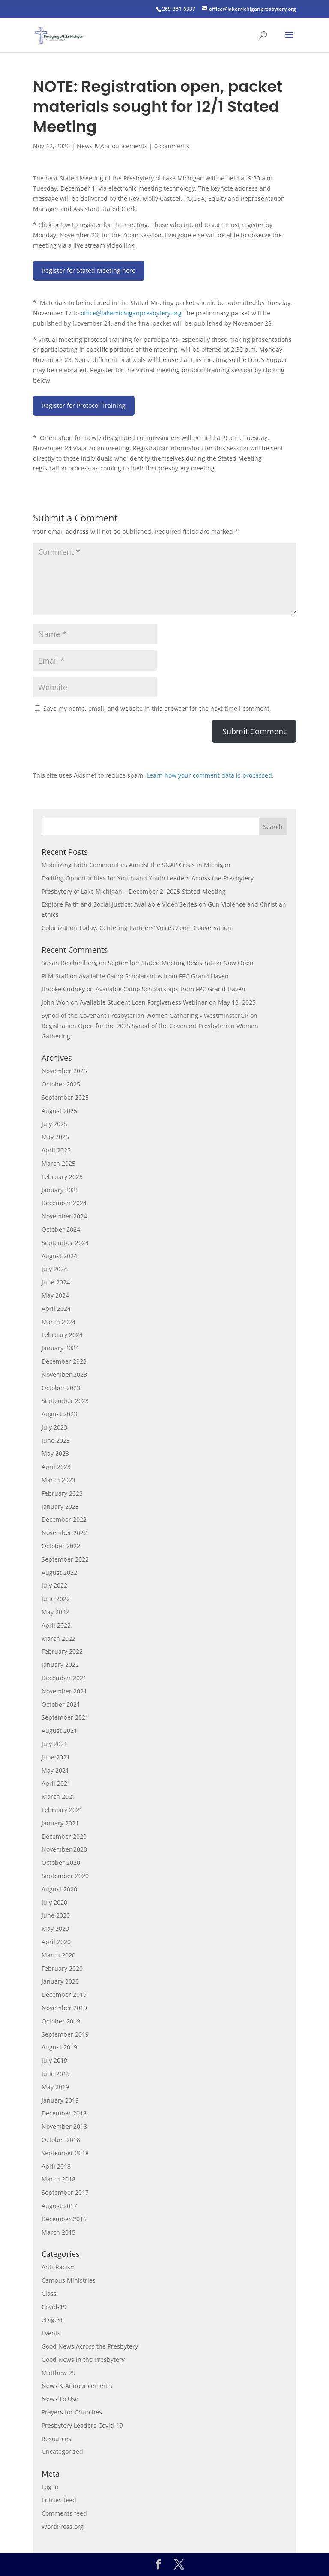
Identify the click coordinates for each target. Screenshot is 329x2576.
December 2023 (64, 1361)
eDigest (52, 2320)
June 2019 (56, 2074)
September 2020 (65, 1876)
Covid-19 (54, 2307)
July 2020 (54, 1902)
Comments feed (64, 2513)
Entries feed (59, 2500)
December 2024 (64, 1203)
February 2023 (62, 1493)
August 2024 (59, 1256)
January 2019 (60, 2100)
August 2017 (59, 2206)
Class (49, 2293)
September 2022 (65, 1559)
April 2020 (56, 1942)
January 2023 (60, 1506)
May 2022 (55, 1612)
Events (51, 2333)
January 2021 (60, 1823)
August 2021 (59, 1730)
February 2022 (62, 1651)
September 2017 (65, 2192)
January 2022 (60, 1664)
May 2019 (55, 2087)
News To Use (60, 2399)
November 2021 (64, 1691)
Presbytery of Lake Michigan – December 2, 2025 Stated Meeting (134, 891)
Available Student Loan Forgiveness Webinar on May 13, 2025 (168, 1002)
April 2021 (56, 1783)
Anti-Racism (59, 2267)
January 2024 (60, 1348)
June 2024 (56, 1282)
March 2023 (58, 1480)
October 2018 (61, 2140)
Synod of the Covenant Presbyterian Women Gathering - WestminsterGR (145, 1015)
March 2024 (58, 1322)
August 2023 (59, 1414)
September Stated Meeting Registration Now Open (181, 963)
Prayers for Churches (72, 2412)
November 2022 (64, 1533)
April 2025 (56, 1150)
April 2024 (56, 1308)
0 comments (171, 146)
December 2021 (64, 1678)
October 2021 (61, 1704)
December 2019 (64, 1994)
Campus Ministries (69, 2280)
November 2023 (64, 1374)
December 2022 (64, 1519)
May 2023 (55, 1453)
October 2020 (61, 1862)
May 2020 (55, 1928)
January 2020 (60, 1981)
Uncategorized (62, 2451)
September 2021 (65, 1717)
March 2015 (58, 2232)
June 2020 (56, 1915)
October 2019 (61, 2021)
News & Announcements (112, 146)
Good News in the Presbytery (83, 2359)
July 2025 (54, 1124)
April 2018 (56, 2166)
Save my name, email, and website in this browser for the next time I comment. (157, 708)
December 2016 (64, 2219)
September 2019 (65, 2034)
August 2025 (59, 1111)
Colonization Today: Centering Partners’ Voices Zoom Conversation (136, 928)
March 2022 (58, 1638)
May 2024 (55, 1295)
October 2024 (61, 1229)
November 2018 (64, 2126)
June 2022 (56, 1599)
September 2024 (65, 1243)
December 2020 (64, 1836)
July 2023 (54, 1427)
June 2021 (56, 1757)
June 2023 (56, 1440)
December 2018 (64, 2113)
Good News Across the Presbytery (90, 2346)
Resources (56, 2439)
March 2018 (58, 2179)
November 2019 (64, 2008)
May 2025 (55, 1137)
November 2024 (64, 1216)
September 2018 (65, 2153)
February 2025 (62, 1177)
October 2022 (61, 1546)
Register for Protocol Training (84, 405)
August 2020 (59, 1889)
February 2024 (62, 1335)
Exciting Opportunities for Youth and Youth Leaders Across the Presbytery (148, 878)
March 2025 (58, 1163)
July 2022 (54, 1585)
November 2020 (64, 1849)
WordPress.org (63, 2526)
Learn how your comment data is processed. (210, 775)
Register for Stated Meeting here (88, 270)
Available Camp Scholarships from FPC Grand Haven (154, 976)
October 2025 (61, 1084)
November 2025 (64, 1071)
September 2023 (65, 1401)
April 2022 (56, 1625)
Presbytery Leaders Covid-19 (82, 2425)
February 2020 (62, 1968)
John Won (55, 1002)
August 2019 (59, 2047)
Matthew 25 (58, 2373)
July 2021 (54, 1744)
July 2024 (54, 1269)
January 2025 (60, 1190)
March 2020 (58, 1955)
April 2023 (56, 1467)
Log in (50, 2487)
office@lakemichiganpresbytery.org (131, 313)
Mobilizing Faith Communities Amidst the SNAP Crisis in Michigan (136, 865)
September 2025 (65, 1097)
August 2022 (59, 1572)
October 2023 (61, 1388)
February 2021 (62, 1810)
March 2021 (58, 1796)
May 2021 (55, 1770)
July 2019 (54, 2060)
